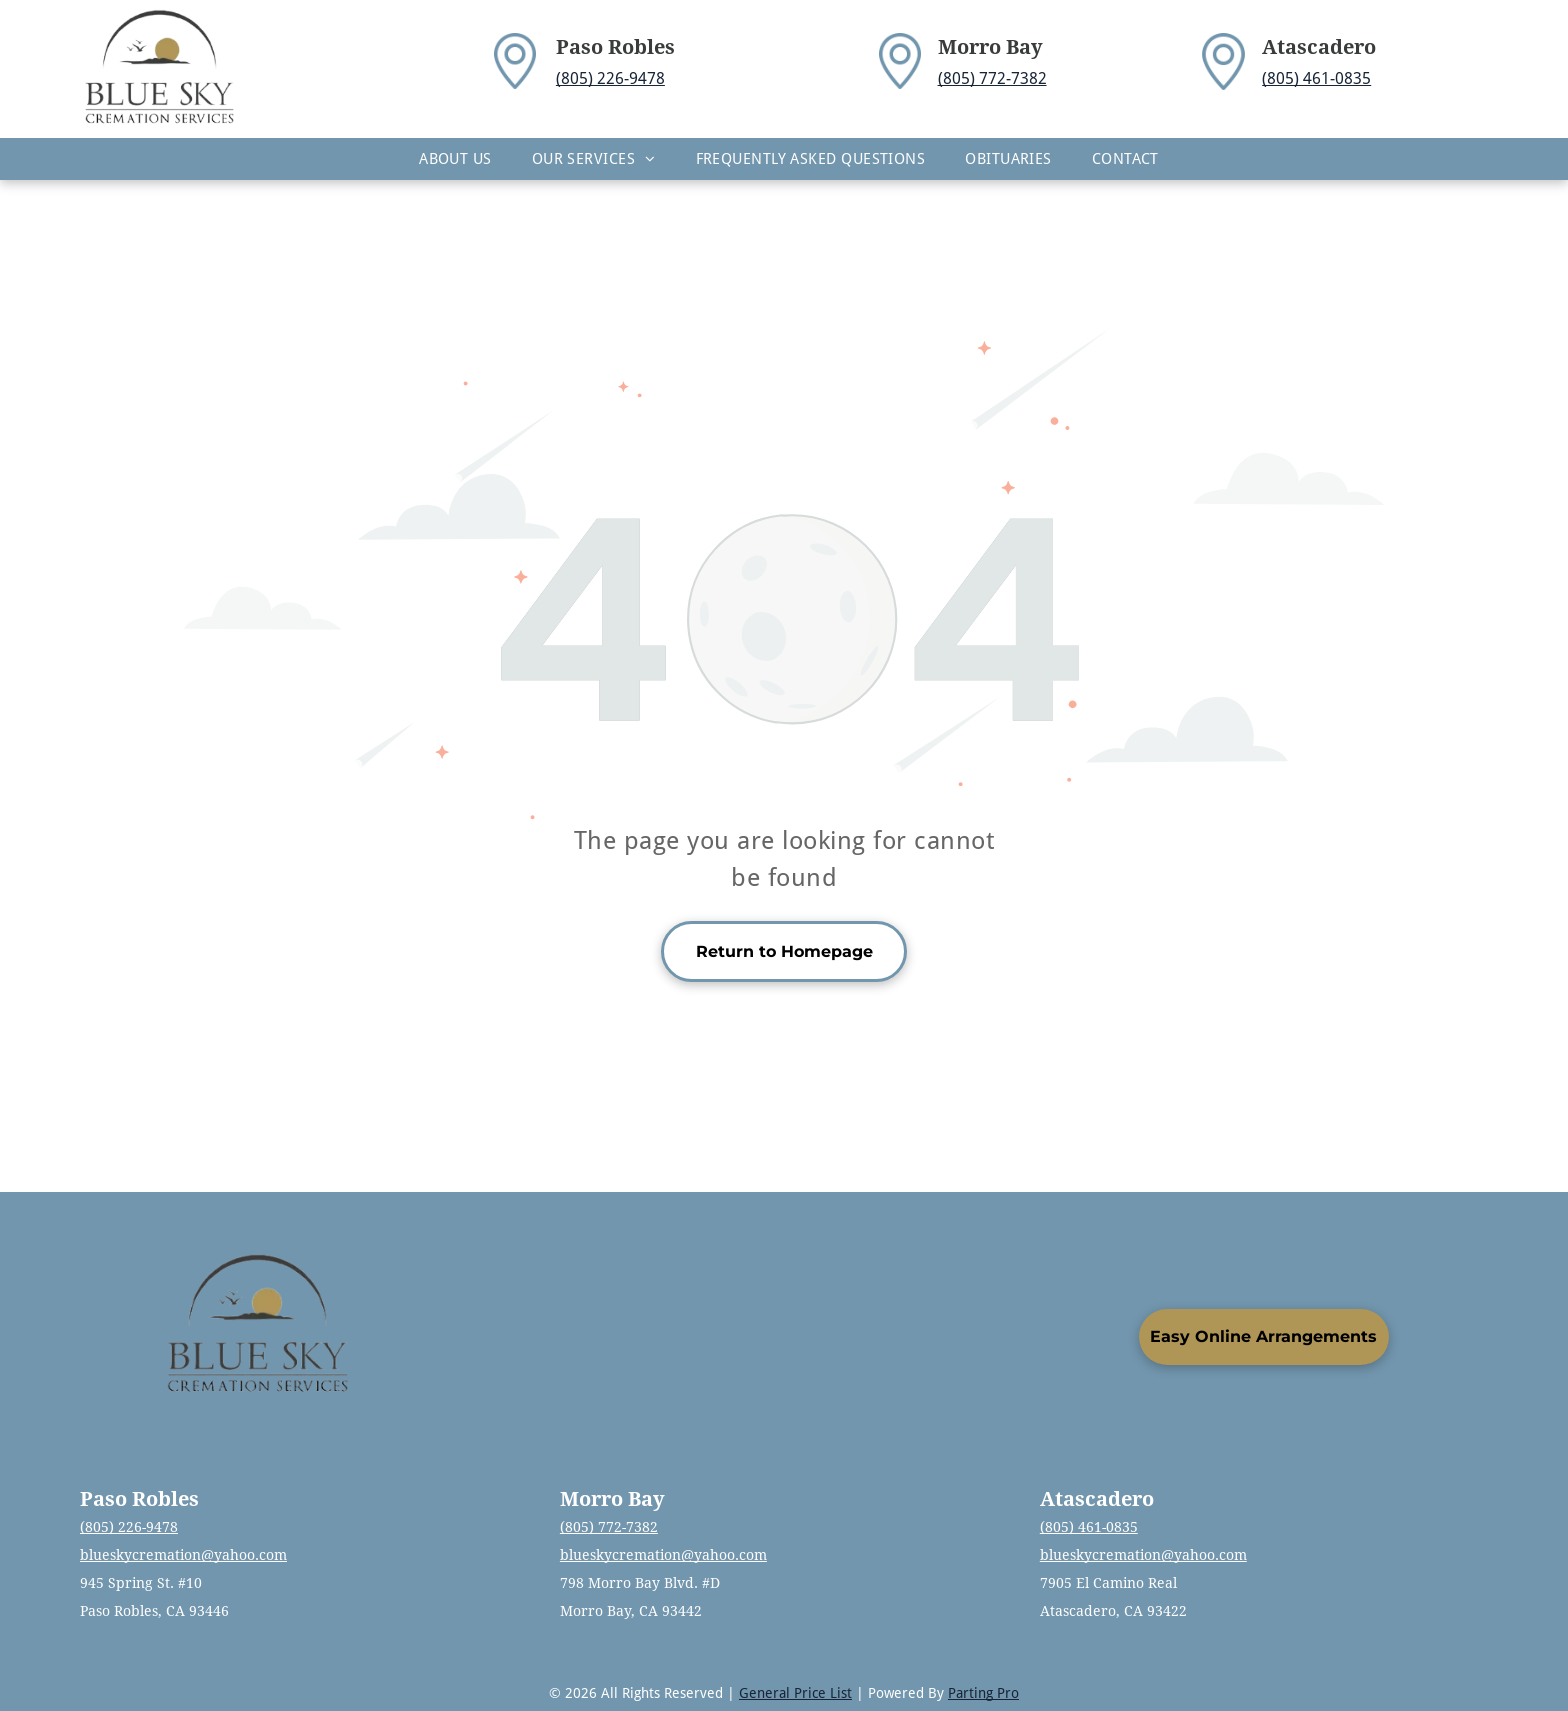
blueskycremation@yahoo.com (183, 1555)
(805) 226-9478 (610, 78)
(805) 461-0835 (1316, 78)
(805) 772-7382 (992, 78)
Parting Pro (983, 1693)
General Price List (795, 1693)
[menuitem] (455, 159)
